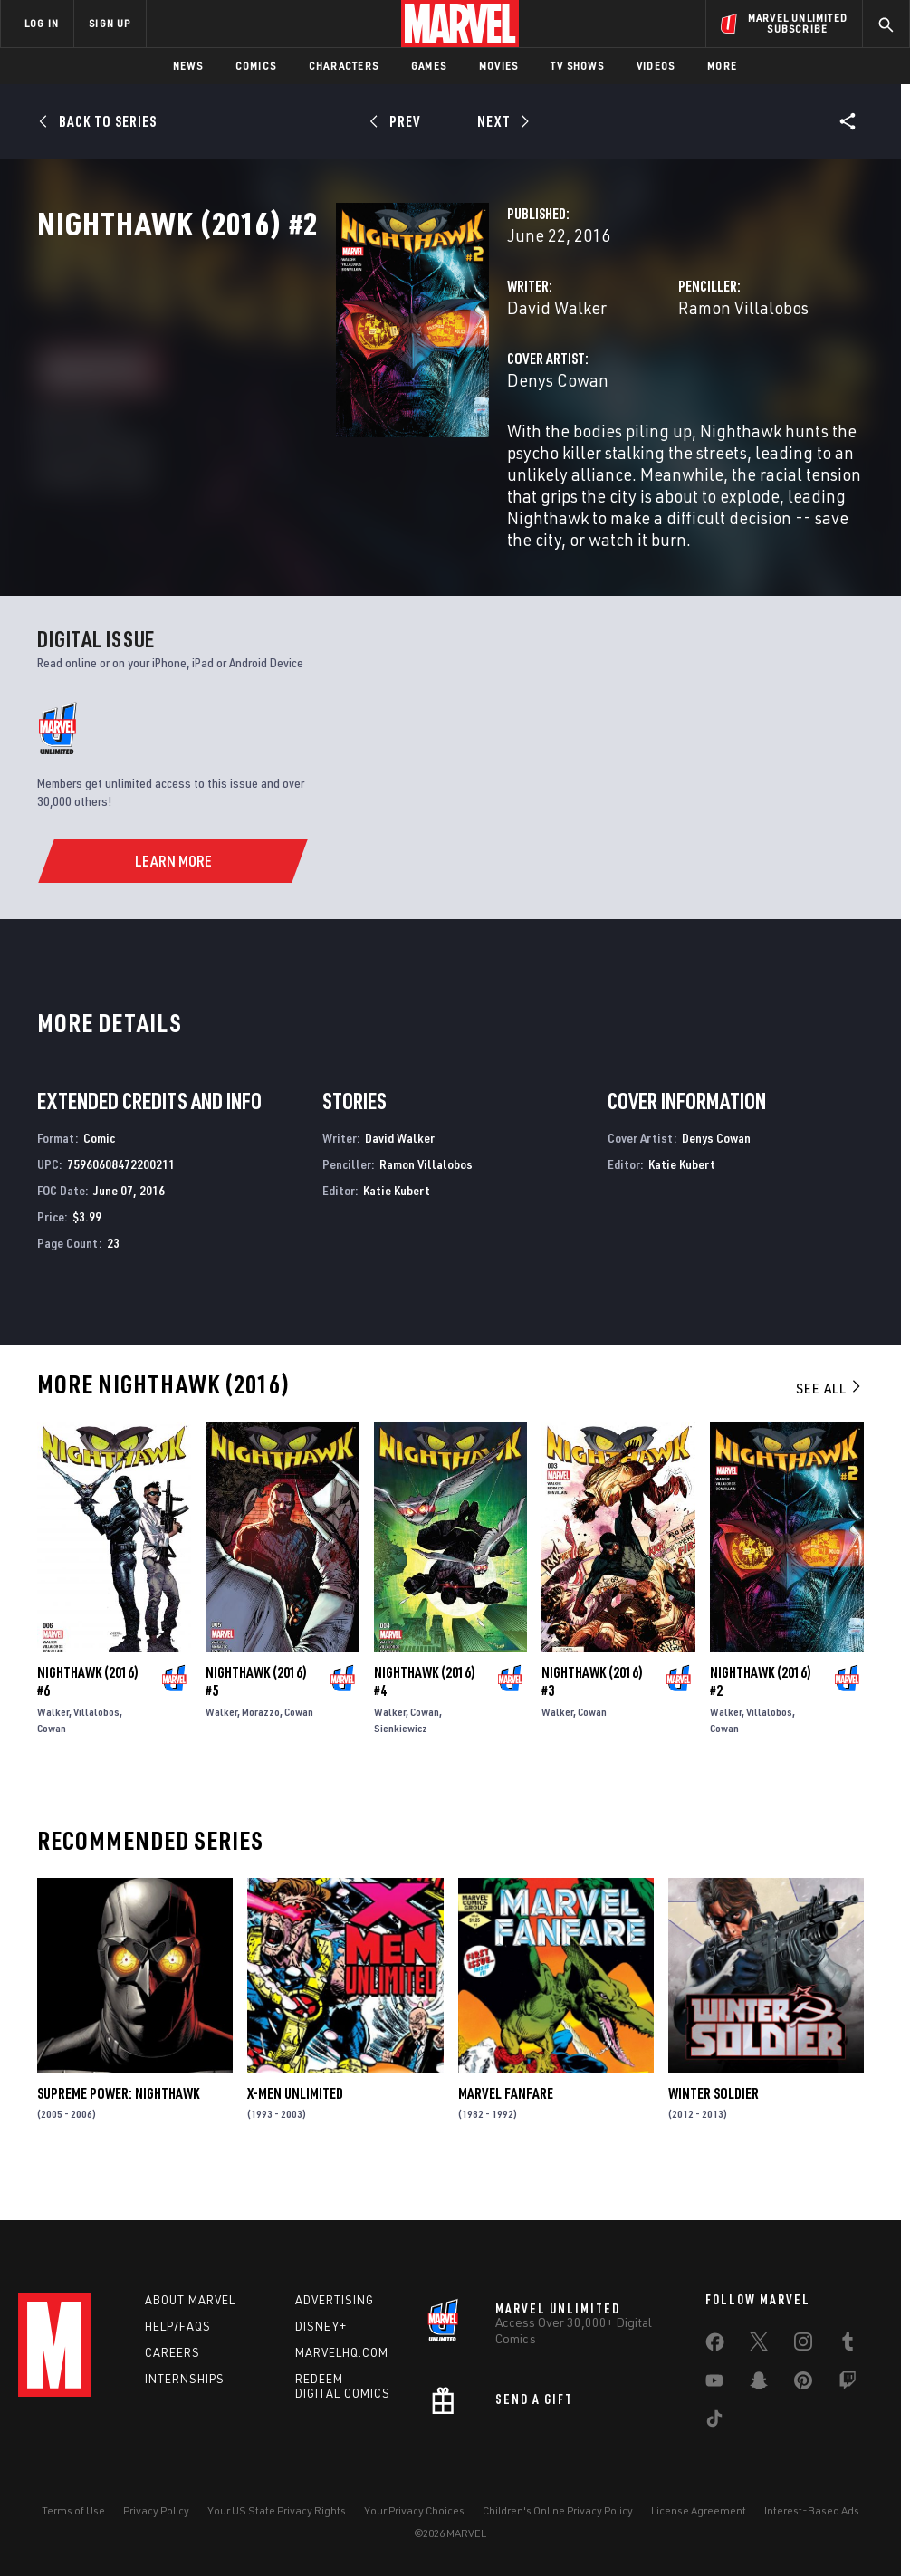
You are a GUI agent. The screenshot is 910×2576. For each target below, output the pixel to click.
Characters (343, 65)
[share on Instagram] (803, 2345)
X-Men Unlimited (295, 2130)
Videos (656, 65)
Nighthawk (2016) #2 (760, 1718)
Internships (185, 2378)
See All (829, 1424)
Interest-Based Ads (811, 2510)
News (188, 65)
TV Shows (577, 65)
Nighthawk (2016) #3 (592, 1718)
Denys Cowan (348, 459)
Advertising (334, 2300)
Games (428, 65)
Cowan (51, 1764)
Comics (255, 65)
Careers (172, 2352)
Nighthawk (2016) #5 (256, 1718)
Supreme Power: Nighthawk (118, 2130)
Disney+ (321, 2326)
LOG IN (41, 23)
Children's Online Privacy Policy (558, 2510)
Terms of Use (73, 2510)
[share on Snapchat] (759, 2384)
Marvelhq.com (341, 2352)
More (722, 65)
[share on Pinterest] (803, 2384)
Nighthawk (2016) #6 (88, 1718)
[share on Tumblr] (847, 2345)
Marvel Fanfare (505, 2130)
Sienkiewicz (400, 1764)
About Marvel (190, 2300)
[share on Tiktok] (714, 2422)
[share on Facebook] (714, 2346)
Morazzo (261, 1748)
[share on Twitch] (847, 2384)
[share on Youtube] (714, 2384)
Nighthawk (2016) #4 (424, 1718)
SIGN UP (109, 23)
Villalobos (96, 1748)
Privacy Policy (156, 2510)
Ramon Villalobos (638, 387)
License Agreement (698, 2510)
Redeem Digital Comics (342, 2386)
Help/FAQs (178, 2326)
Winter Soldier (713, 2130)
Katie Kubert (396, 1226)
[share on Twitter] (759, 2345)
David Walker (348, 387)
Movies (498, 65)
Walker (53, 1748)
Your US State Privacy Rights (276, 2510)
